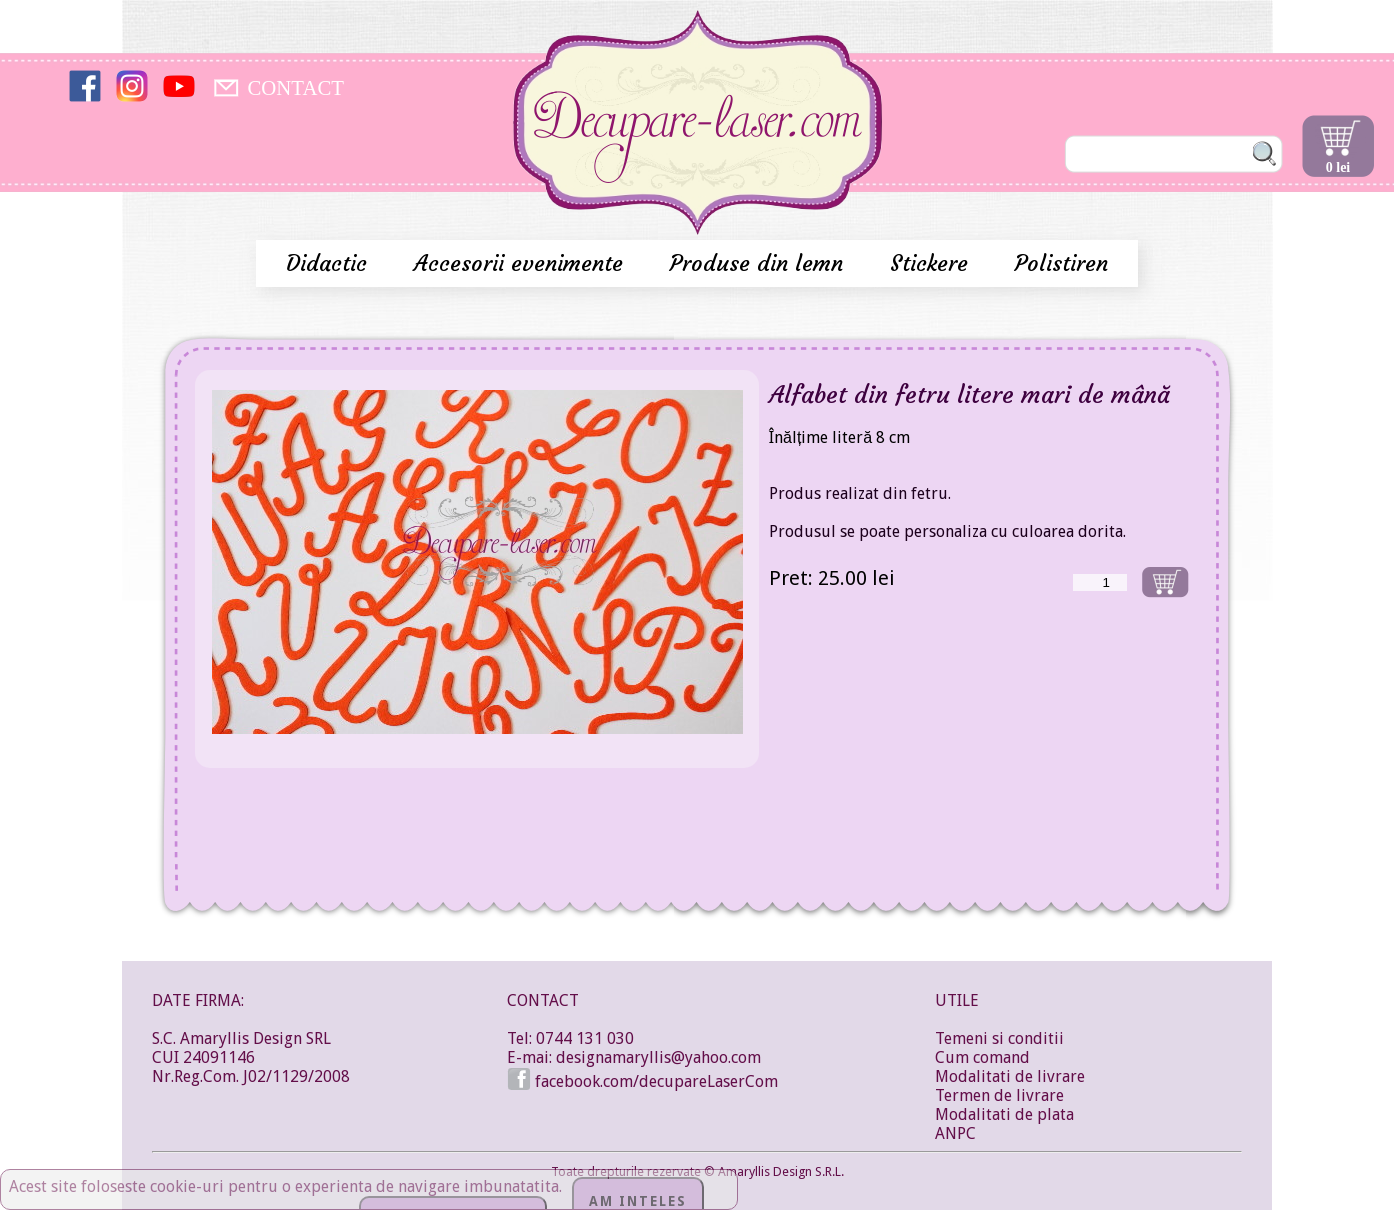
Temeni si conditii (999, 1038)
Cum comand (982, 1057)
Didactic (330, 263)
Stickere (932, 263)
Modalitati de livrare (1010, 1076)
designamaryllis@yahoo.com (658, 1057)
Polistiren (1061, 263)
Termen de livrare (999, 1095)
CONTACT (295, 87)
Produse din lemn (760, 263)
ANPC (955, 1133)
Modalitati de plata (1004, 1114)
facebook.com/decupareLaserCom (642, 1081)
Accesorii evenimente (522, 263)
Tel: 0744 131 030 (570, 1038)
